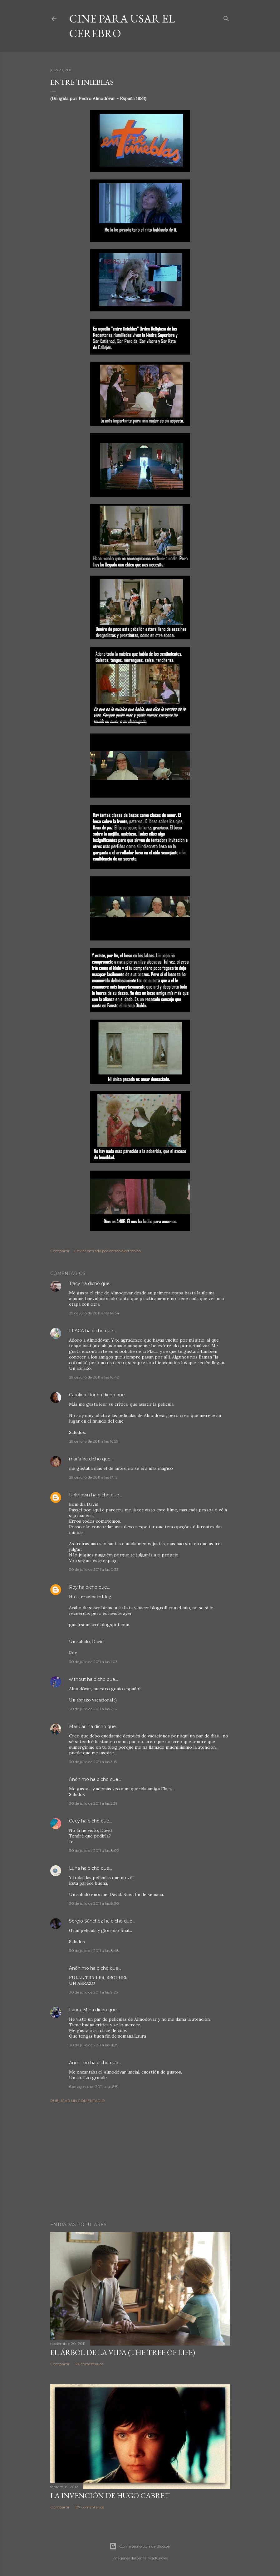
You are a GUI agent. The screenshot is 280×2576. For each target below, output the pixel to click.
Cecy (74, 1821)
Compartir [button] (60, 1250)
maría (75, 1459)
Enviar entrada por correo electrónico (107, 1250)
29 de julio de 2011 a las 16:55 (93, 1441)
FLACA (76, 1330)
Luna (74, 1868)
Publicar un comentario (77, 2100)
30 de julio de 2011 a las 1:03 (93, 1661)
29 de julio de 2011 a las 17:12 (93, 1477)
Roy (73, 1587)
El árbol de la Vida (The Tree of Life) (122, 2352)
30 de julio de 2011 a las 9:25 (93, 1992)
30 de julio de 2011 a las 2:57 (93, 1708)
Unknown (79, 1495)
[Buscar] (226, 17)
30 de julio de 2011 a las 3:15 (93, 1761)
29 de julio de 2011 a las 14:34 (94, 1313)
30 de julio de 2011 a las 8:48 (94, 1950)
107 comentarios (89, 2507)
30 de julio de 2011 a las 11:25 (93, 2045)
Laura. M (78, 2010)
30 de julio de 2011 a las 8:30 (94, 1903)
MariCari (77, 1726)
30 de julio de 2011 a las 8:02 (94, 1850)
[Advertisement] (140, 2162)
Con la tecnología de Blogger (140, 2546)
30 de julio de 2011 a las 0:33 (94, 1569)
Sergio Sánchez (86, 1921)
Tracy (74, 1283)
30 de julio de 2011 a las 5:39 (93, 1803)
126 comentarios (88, 2364)
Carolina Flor (82, 1395)
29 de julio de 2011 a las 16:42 (94, 1377)
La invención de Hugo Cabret (109, 2495)
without (77, 1679)
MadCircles (158, 2558)
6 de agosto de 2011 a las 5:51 (93, 2086)
